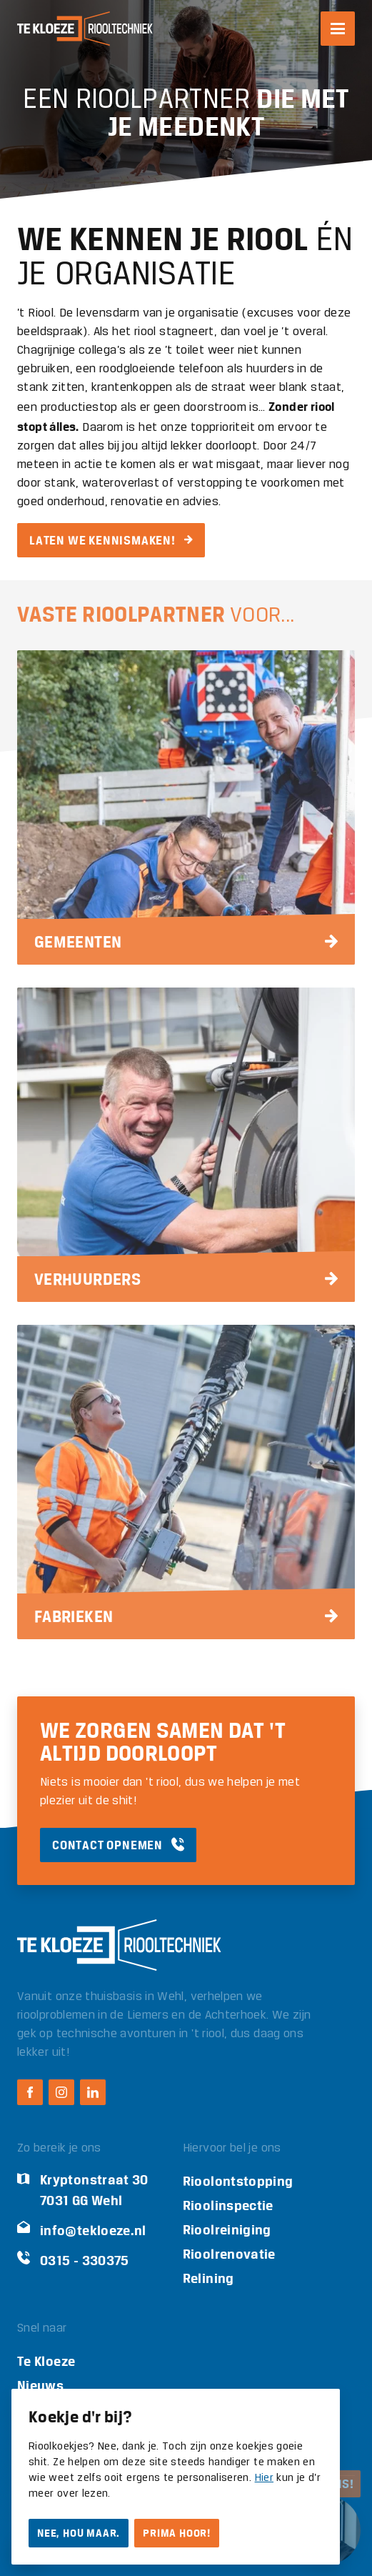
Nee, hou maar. (78, 2533)
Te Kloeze (46, 2361)
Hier (264, 2478)
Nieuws (40, 2385)
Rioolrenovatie (229, 2254)
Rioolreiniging (227, 2230)
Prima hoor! (177, 2533)
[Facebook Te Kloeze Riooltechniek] (30, 2092)
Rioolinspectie (228, 2205)
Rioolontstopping (238, 2181)
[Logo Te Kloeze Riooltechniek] (85, 28)
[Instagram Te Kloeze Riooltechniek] (61, 2092)
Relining (208, 2278)
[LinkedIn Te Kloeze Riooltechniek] (93, 2092)
